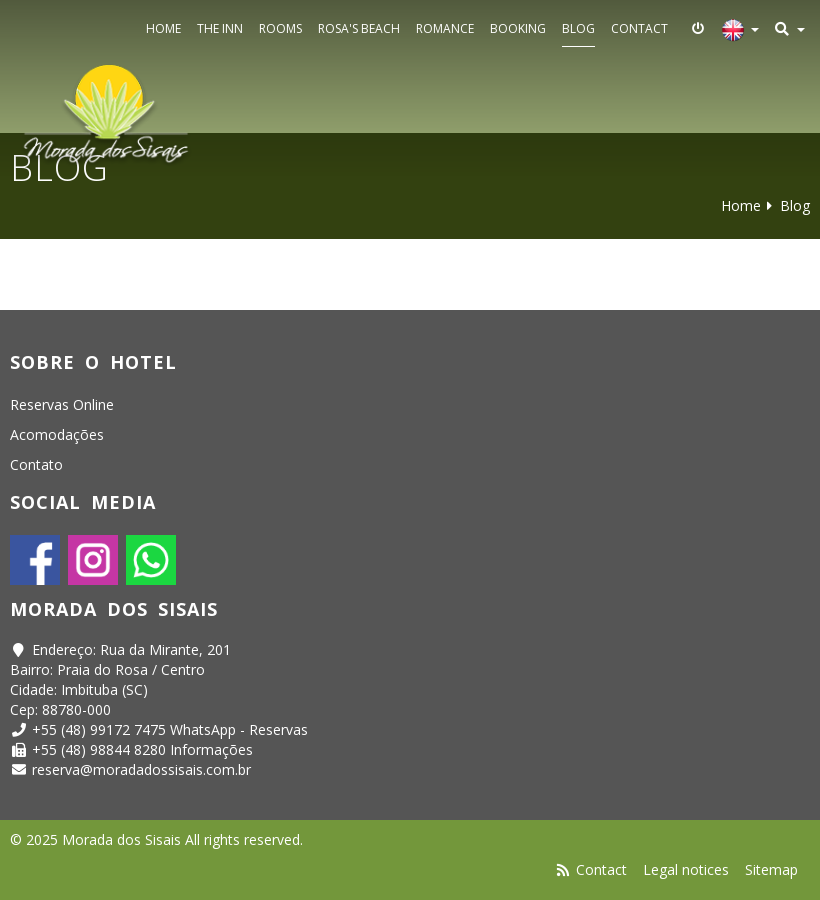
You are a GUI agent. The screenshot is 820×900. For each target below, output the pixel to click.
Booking (518, 28)
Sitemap (771, 869)
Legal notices (686, 869)
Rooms (280, 28)
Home (163, 28)
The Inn (220, 28)
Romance (445, 28)
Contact (639, 28)
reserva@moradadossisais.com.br (141, 769)
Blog (578, 28)
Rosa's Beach (359, 28)
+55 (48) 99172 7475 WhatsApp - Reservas (170, 729)
